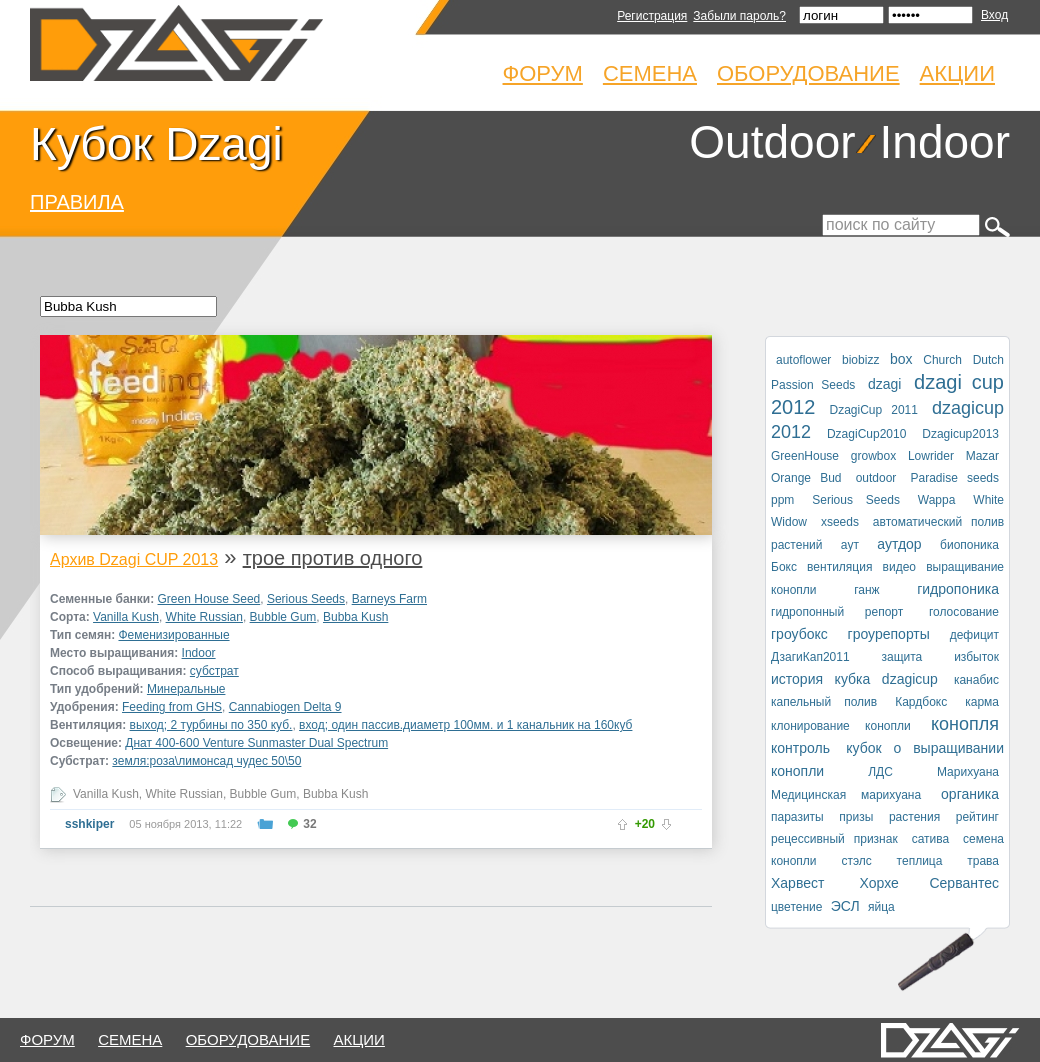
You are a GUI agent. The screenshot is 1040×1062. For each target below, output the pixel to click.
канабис (976, 680)
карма (982, 702)
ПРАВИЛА (77, 202)
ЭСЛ (845, 906)
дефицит (974, 635)
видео (899, 567)
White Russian (204, 617)
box (901, 359)
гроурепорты (889, 634)
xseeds (840, 522)
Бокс (784, 567)
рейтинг (977, 817)
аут (850, 545)
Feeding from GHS (172, 707)
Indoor (945, 142)
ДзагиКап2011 (810, 657)
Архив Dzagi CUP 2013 (134, 559)
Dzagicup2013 (960, 434)
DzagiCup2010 (866, 434)
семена (130, 1039)
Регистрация (652, 16)
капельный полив (824, 702)
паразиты (797, 817)
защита (901, 657)
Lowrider (931, 456)
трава (983, 861)
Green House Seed (209, 599)
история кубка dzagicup (854, 679)
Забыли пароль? (739, 16)
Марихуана (968, 772)
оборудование (248, 1039)
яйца (881, 907)
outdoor (876, 478)
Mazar (982, 456)
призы (856, 817)
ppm (782, 500)
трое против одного (333, 558)
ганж (866, 590)
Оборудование (808, 73)
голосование (964, 612)
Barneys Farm (389, 599)
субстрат (214, 671)
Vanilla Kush (126, 617)
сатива (931, 839)
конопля (965, 724)
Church (942, 360)
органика (970, 794)
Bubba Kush (355, 617)
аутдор (899, 544)
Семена (650, 73)
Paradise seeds (955, 478)
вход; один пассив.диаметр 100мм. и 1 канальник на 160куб (465, 725)
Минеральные (186, 689)
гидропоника (958, 589)
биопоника (969, 545)
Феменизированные (173, 635)
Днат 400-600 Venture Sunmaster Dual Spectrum (256, 743)
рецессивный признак (834, 839)
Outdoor (772, 142)
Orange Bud (806, 478)
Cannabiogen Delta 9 (285, 707)
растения (914, 817)
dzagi (884, 384)
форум (47, 1039)
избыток (976, 657)
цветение (796, 907)
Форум (543, 73)
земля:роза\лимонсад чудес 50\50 (206, 761)
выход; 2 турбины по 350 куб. (211, 725)
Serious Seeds (306, 599)
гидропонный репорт (837, 612)
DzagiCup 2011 (874, 410)
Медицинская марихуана (846, 795)
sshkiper (89, 824)
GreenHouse (805, 456)
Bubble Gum (283, 617)
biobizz (860, 360)
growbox (873, 456)
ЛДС (880, 772)
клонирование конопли (841, 726)
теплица (920, 861)
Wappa (937, 500)
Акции (957, 73)
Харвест (797, 883)
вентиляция (839, 567)
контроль (800, 748)
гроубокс (799, 634)
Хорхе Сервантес (929, 883)
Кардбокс (921, 702)
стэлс (856, 861)
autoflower (803, 360)
